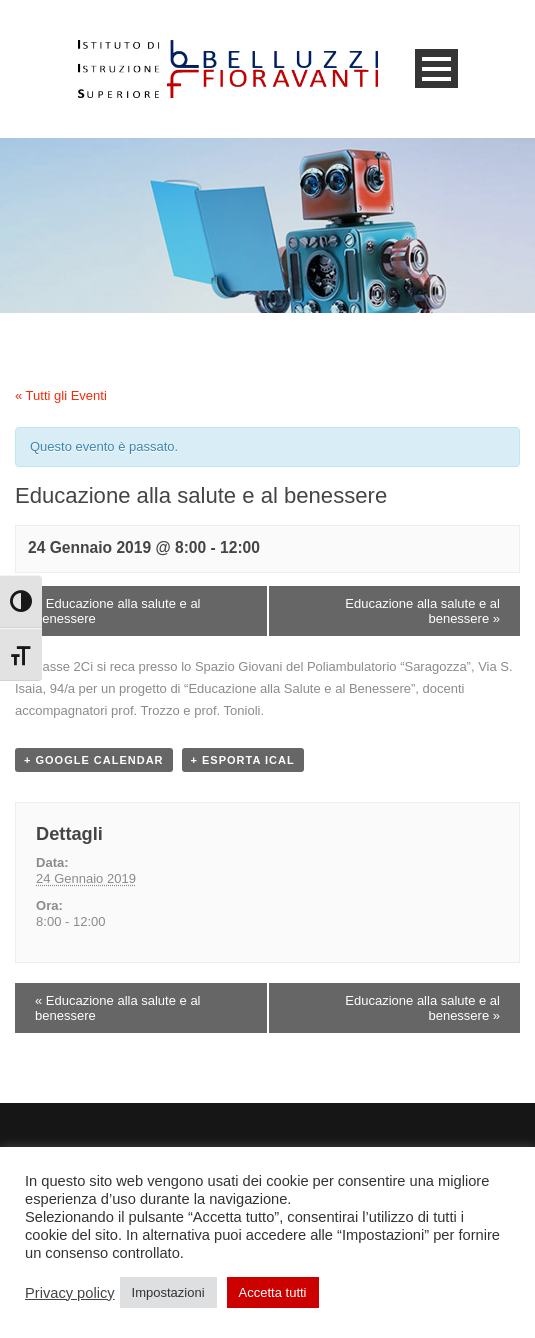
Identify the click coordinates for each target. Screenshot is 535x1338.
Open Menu (436, 68)
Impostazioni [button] (168, 1292)
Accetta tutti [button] (273, 1292)
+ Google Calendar (94, 760)
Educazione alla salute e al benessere (118, 611)
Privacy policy (70, 1293)
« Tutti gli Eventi (61, 395)
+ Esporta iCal (243, 760)
